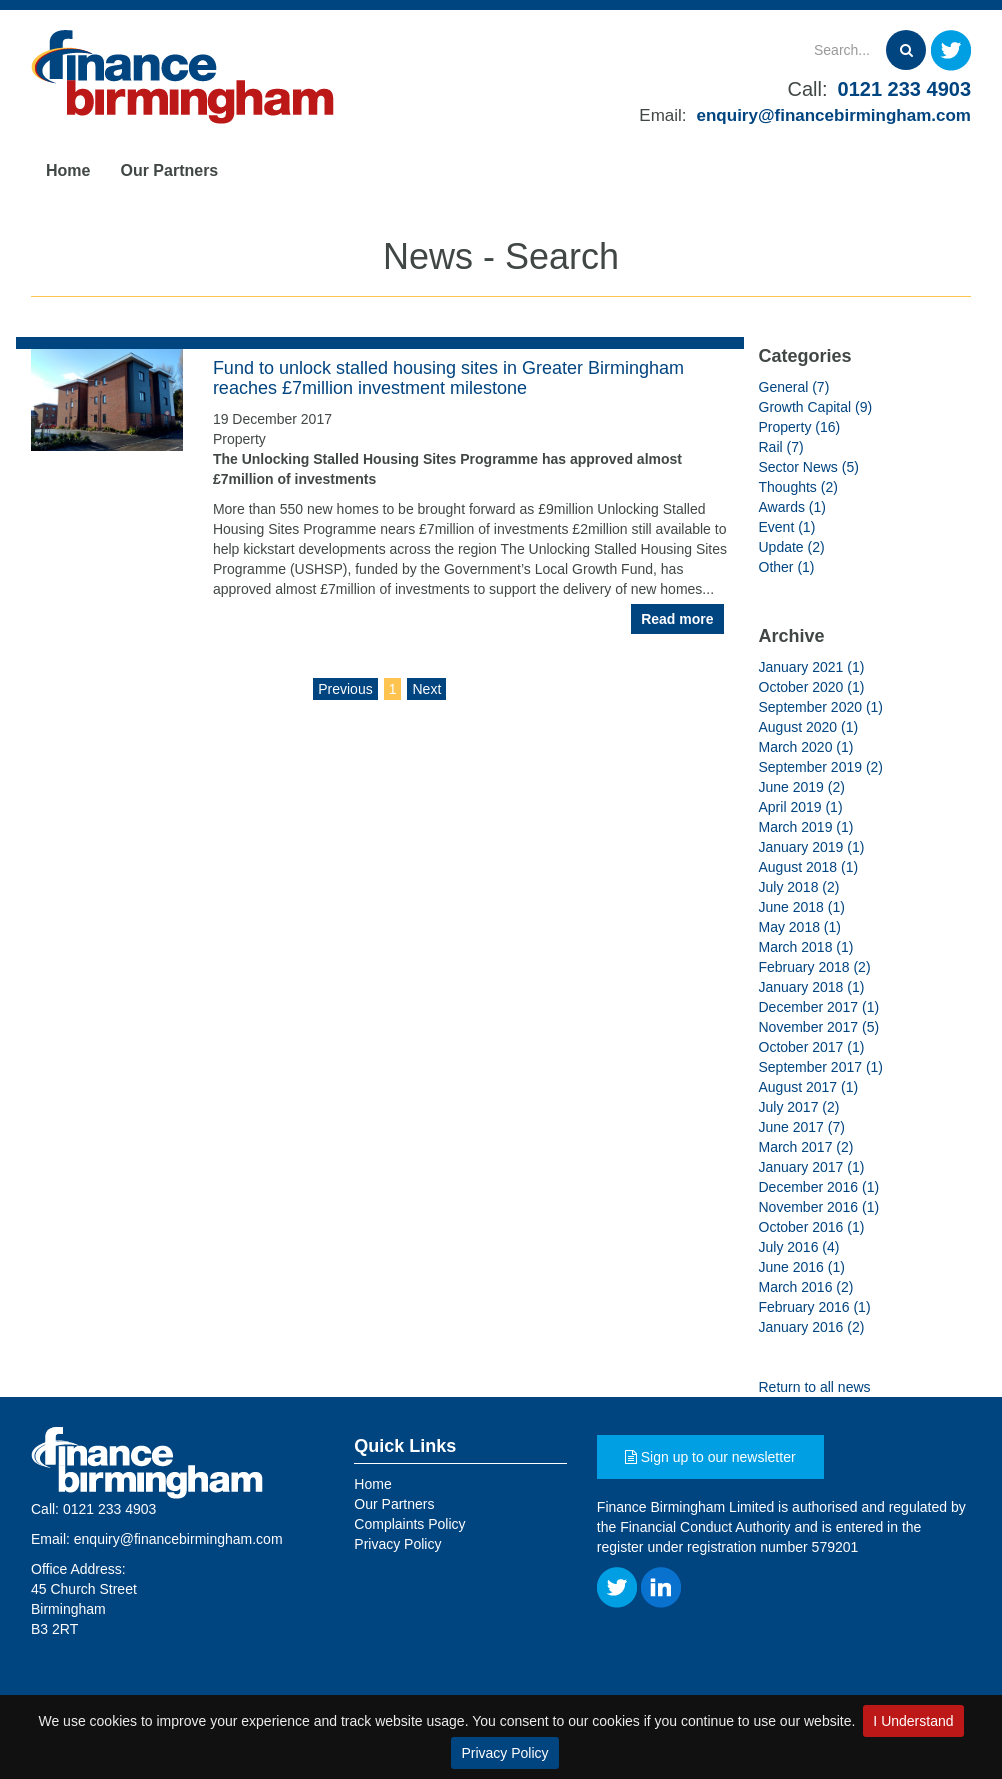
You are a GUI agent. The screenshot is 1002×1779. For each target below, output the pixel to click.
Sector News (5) (809, 467)
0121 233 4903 (904, 89)
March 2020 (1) (806, 747)
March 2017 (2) (806, 1147)
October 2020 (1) (812, 687)
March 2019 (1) (806, 827)
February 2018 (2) (815, 967)
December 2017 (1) (819, 1007)
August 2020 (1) (809, 727)
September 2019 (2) (821, 767)
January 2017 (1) (812, 1167)
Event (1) (787, 527)
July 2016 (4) (799, 1247)
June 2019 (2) (802, 787)
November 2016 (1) (819, 1207)
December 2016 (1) (819, 1187)
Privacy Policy (504, 1753)
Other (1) (787, 567)
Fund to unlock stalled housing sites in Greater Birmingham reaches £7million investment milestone (448, 378)
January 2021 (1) (812, 667)
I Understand (913, 1721)
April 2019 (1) (801, 807)
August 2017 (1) (809, 1087)
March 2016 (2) (806, 1287)
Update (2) (792, 547)
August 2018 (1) (809, 867)
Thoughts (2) (798, 487)
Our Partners (169, 170)
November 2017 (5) (819, 1027)
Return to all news (815, 1387)
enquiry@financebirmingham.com (834, 115)
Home (68, 170)
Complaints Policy (409, 1524)
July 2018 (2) (799, 887)
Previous (345, 689)
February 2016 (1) (815, 1307)
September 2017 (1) (821, 1067)
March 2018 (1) (806, 947)
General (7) (794, 387)
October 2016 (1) (812, 1227)
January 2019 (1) (812, 847)
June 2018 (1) (802, 907)
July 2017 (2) (799, 1107)
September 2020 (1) (821, 707)
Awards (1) (792, 507)
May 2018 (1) (800, 927)
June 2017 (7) (802, 1127)
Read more (677, 619)
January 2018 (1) (812, 987)
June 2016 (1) (802, 1267)
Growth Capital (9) (816, 407)
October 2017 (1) (812, 1047)
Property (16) (800, 427)
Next (426, 689)
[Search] (789, 50)
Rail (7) (781, 447)
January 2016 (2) (812, 1327)
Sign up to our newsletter (710, 1457)
